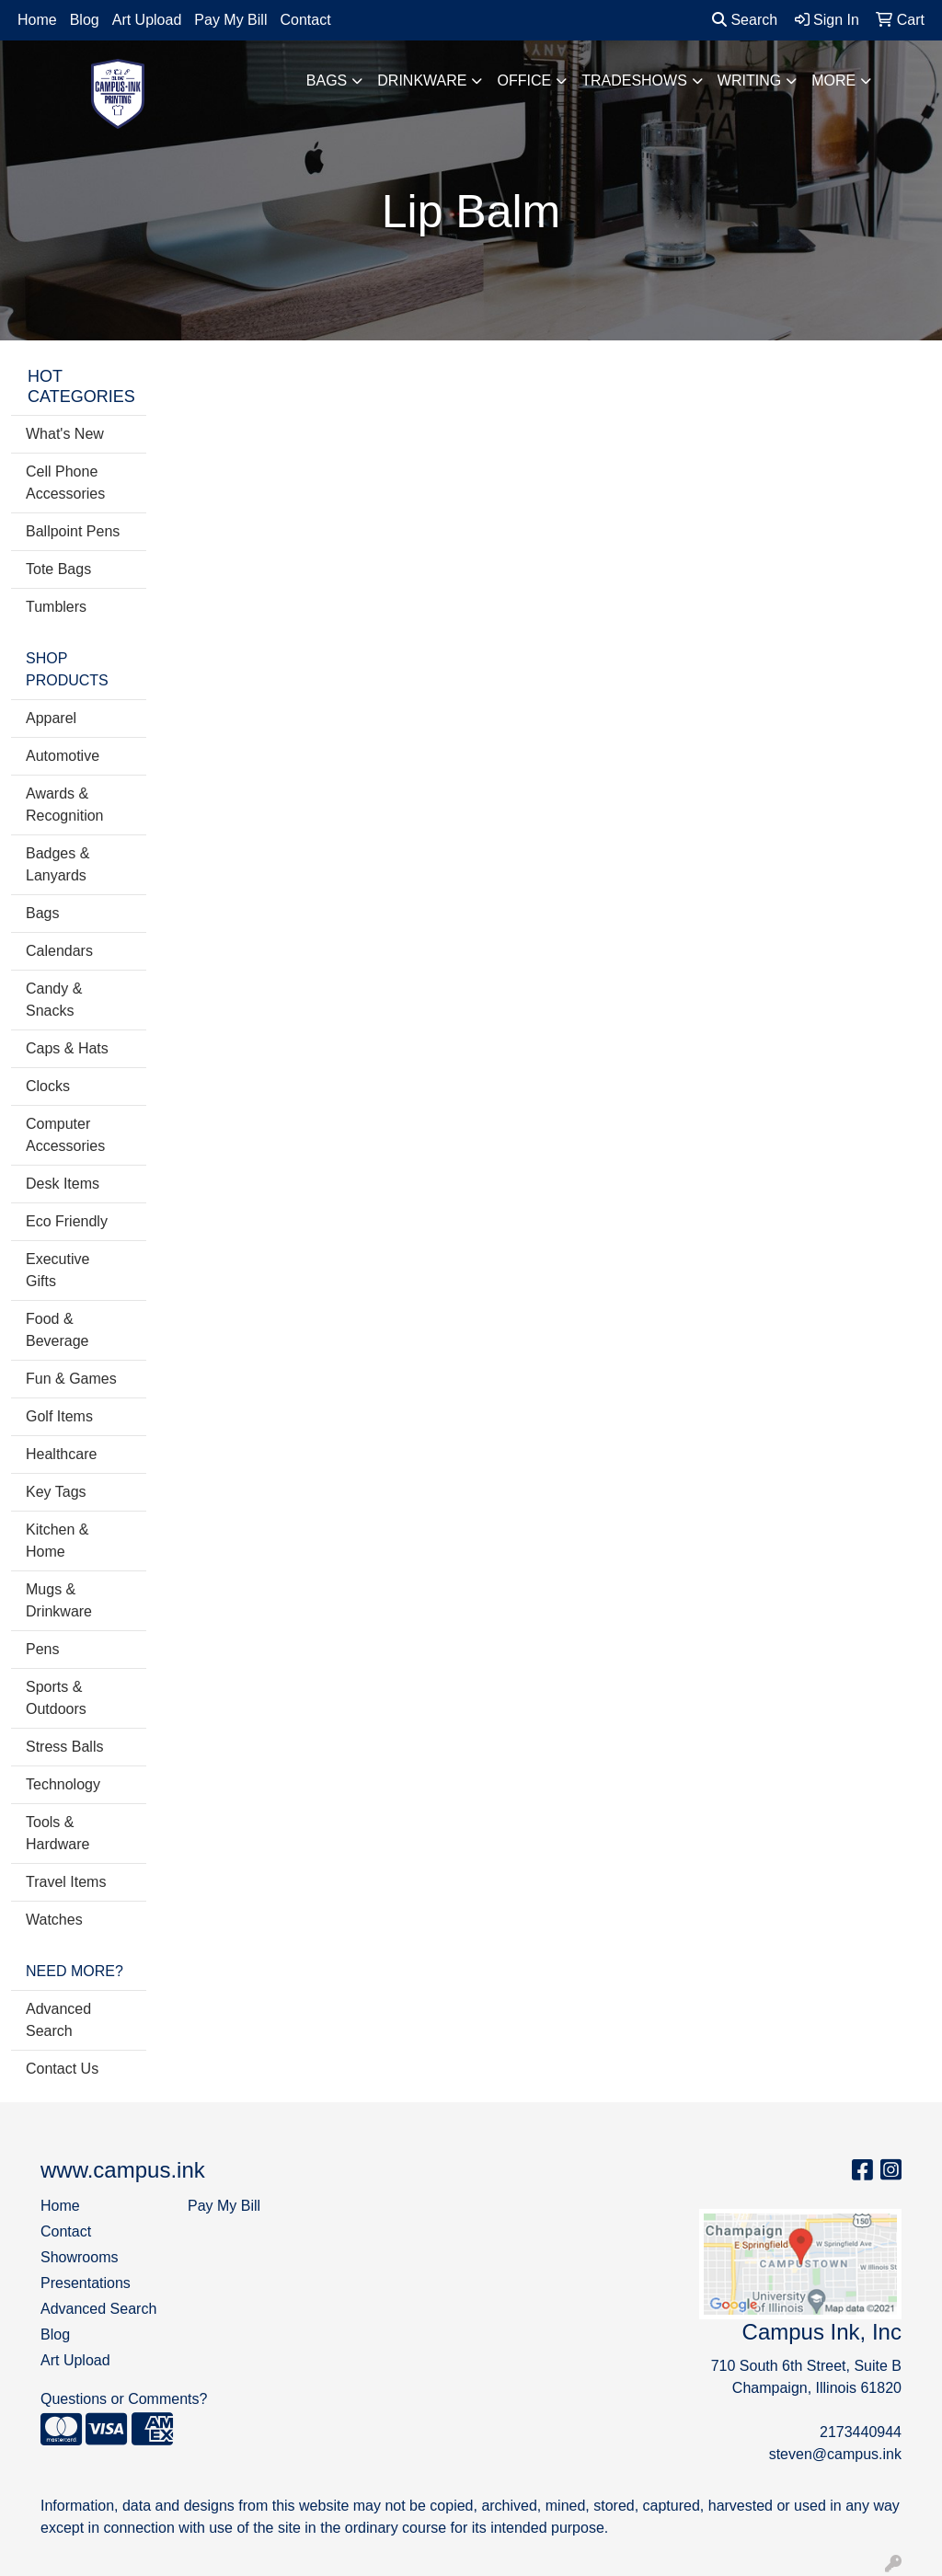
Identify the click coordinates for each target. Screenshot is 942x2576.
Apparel (51, 718)
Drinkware (421, 80)
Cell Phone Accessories (65, 482)
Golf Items (59, 1416)
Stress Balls (64, 1746)
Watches (54, 1919)
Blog (84, 20)
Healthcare (61, 1454)
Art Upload (147, 20)
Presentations (85, 2283)
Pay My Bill (230, 20)
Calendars (59, 951)
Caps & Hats (67, 1048)
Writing (749, 80)
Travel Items (66, 1882)
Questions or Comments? (123, 2399)
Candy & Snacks (54, 999)
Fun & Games (71, 1378)
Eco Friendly (67, 1221)
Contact (305, 20)
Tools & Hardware (57, 1833)
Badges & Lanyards (57, 864)
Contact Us (62, 2068)
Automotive (62, 756)
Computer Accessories (65, 1135)
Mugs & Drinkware (59, 1600)
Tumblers (56, 607)
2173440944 (861, 2432)
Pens (42, 1649)
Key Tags (56, 1492)
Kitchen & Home (57, 1540)
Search (744, 20)
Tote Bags (58, 569)
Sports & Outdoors (56, 1698)
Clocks (48, 1086)
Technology (63, 1784)
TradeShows (634, 80)
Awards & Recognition (65, 804)
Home (37, 20)
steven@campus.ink (835, 2454)
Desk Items (62, 1183)
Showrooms (79, 2257)
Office (524, 80)
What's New (65, 434)
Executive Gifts (57, 1270)
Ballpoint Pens (73, 531)
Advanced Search (58, 2020)
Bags (326, 80)
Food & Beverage (57, 1330)
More (833, 80)
